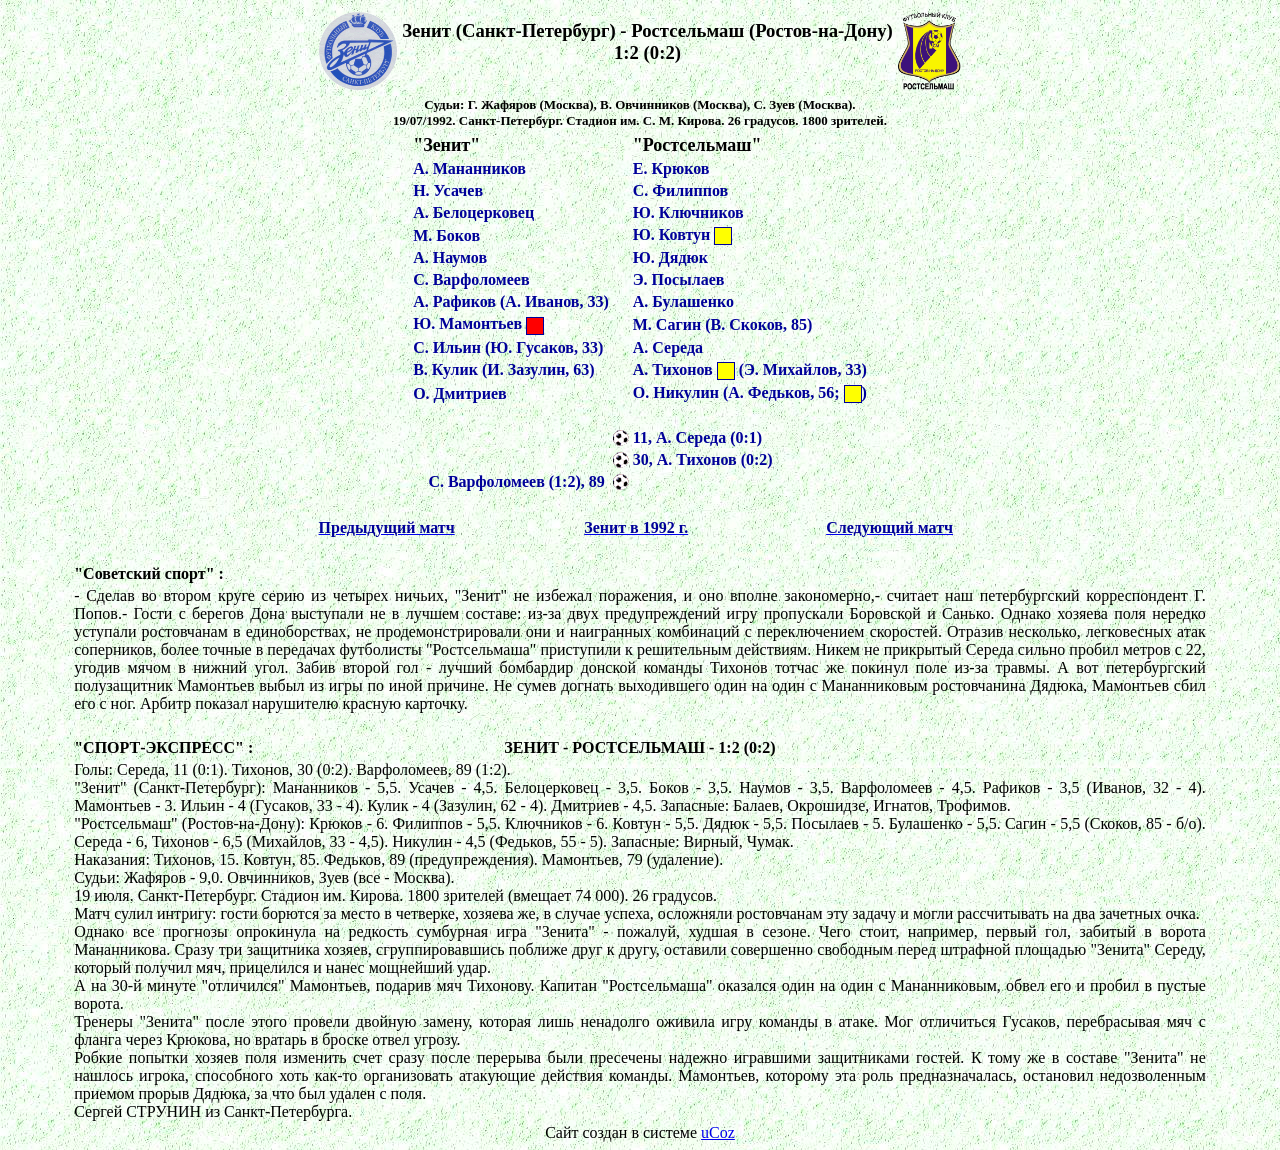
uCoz (718, 1132)
